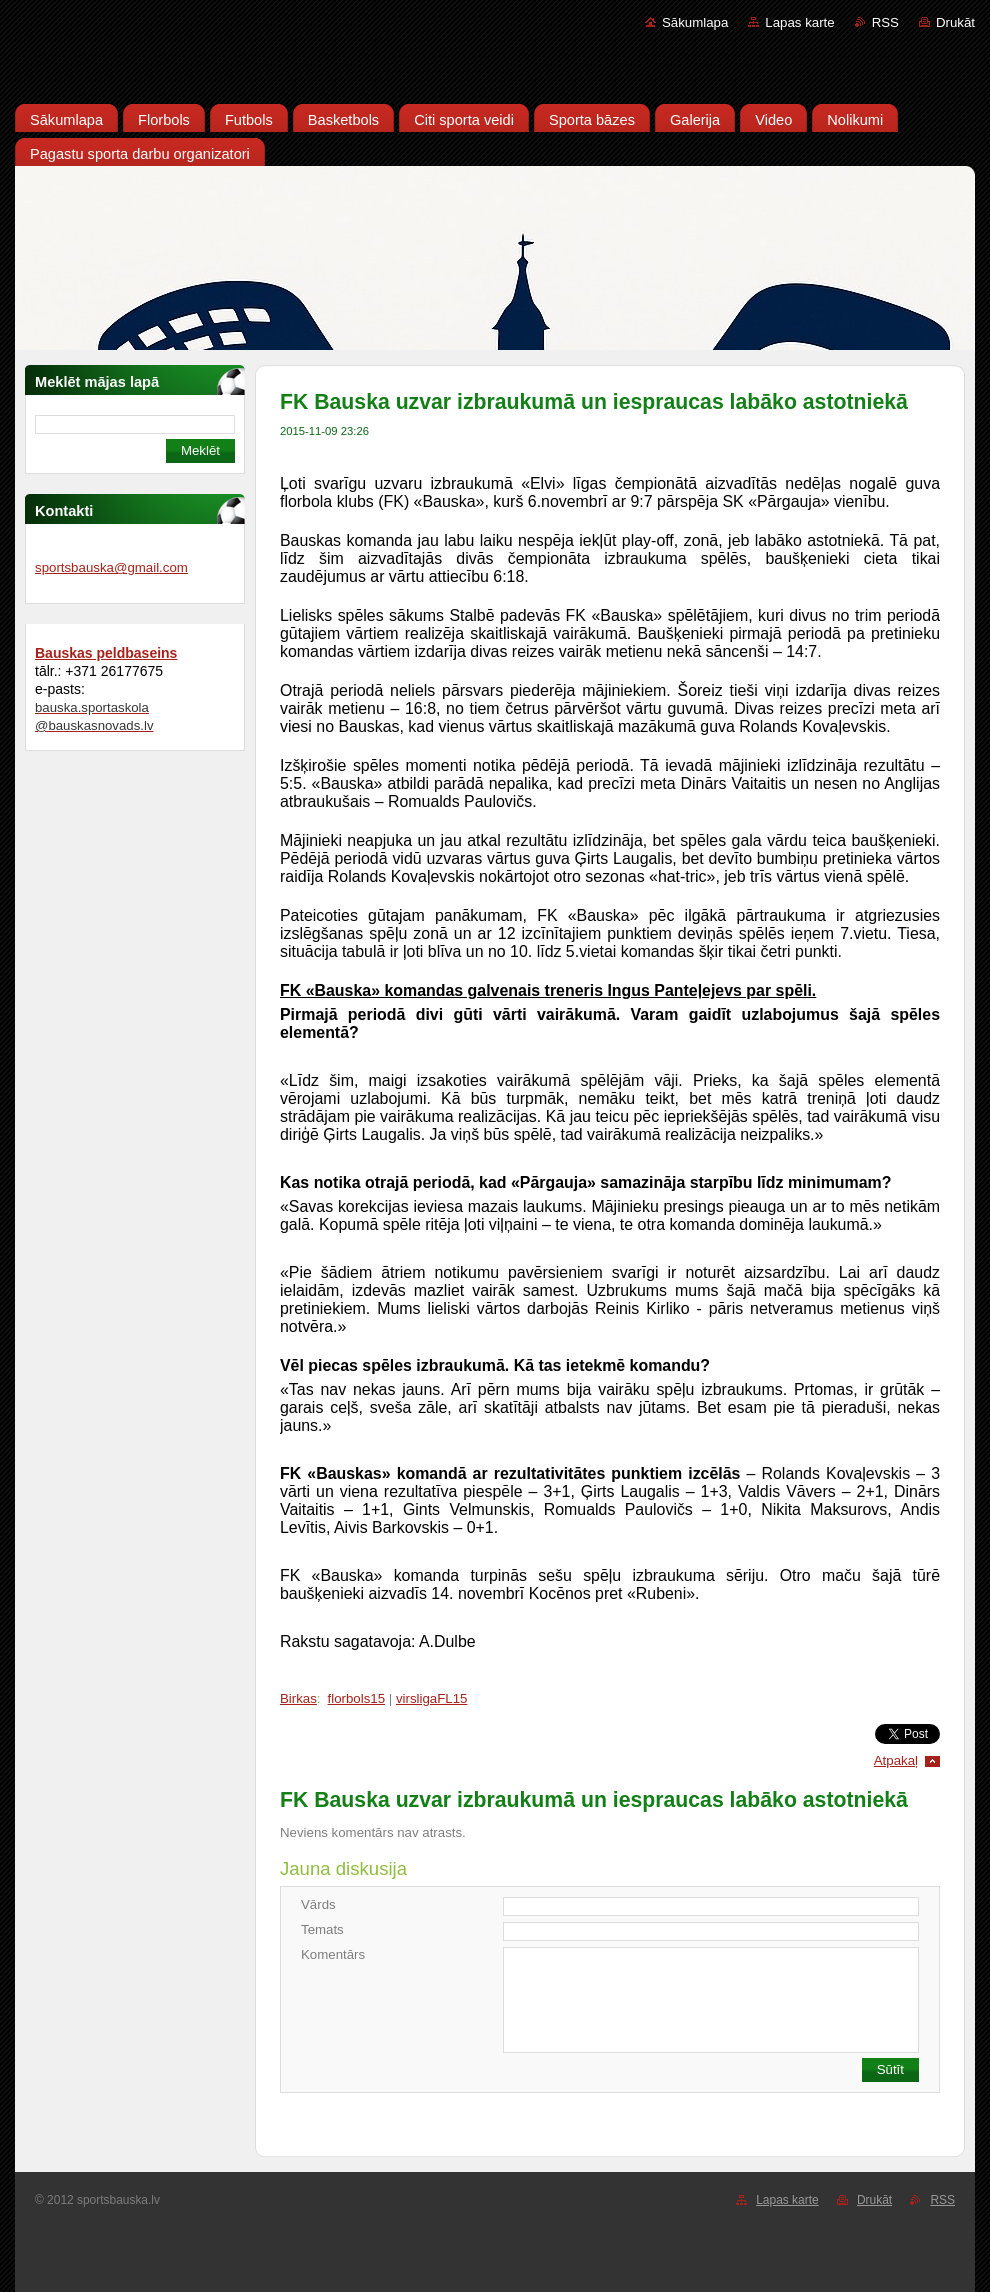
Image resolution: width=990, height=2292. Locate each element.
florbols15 (357, 1698)
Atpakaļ (896, 1760)
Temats (322, 1929)
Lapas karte (799, 22)
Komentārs (333, 1954)
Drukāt (955, 22)
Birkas (298, 1698)
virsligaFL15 (432, 1698)
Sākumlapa (695, 22)
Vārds (318, 1904)
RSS (885, 22)
